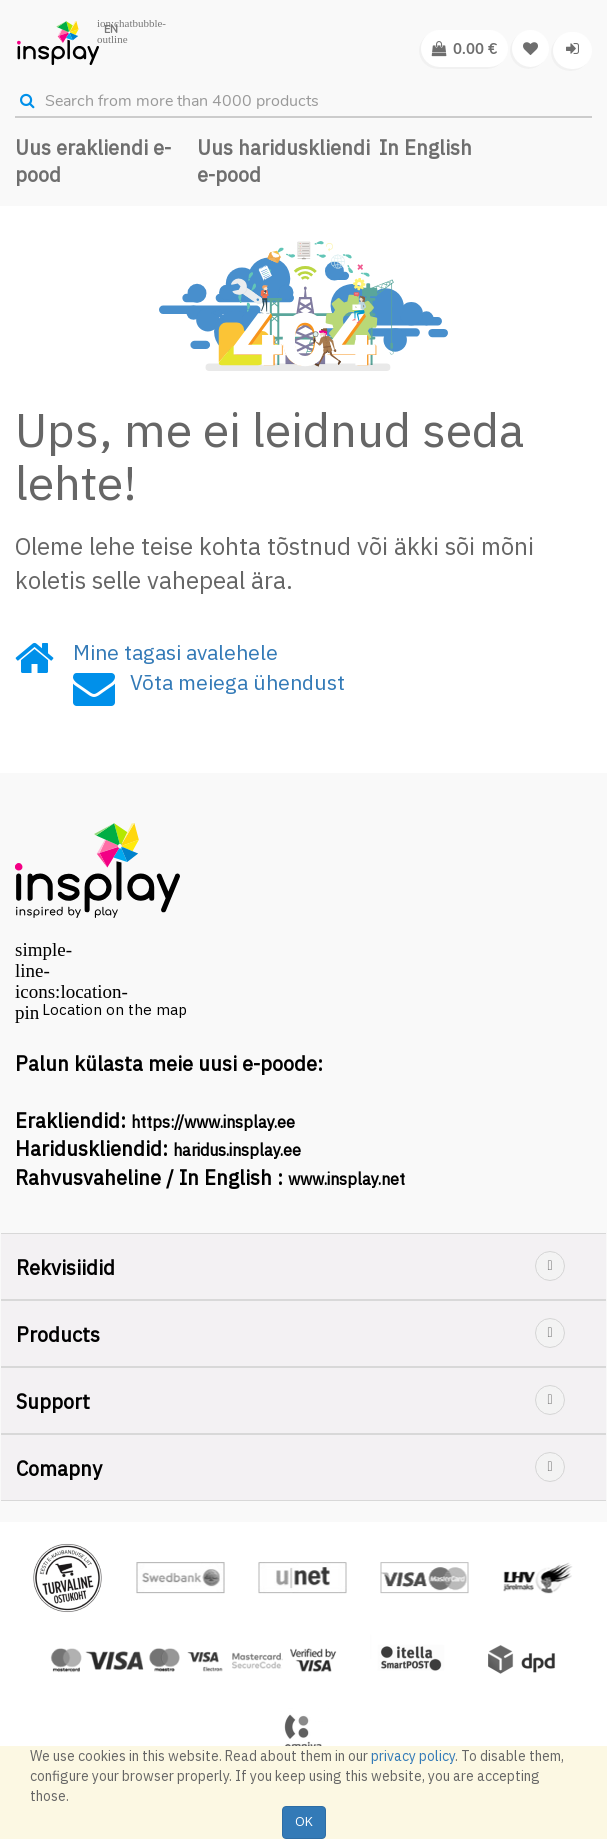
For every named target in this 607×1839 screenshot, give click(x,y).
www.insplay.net (346, 1179)
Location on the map (114, 1009)
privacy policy (413, 1756)
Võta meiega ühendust (237, 682)
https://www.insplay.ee (213, 1122)
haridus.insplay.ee (237, 1150)
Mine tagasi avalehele (175, 652)
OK (304, 1821)
